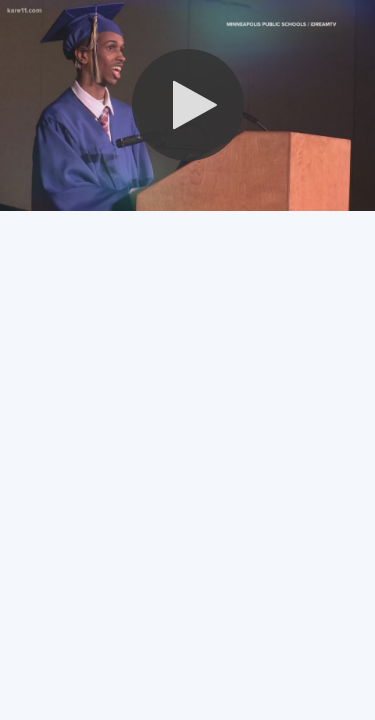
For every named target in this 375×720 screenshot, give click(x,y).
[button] (188, 105)
